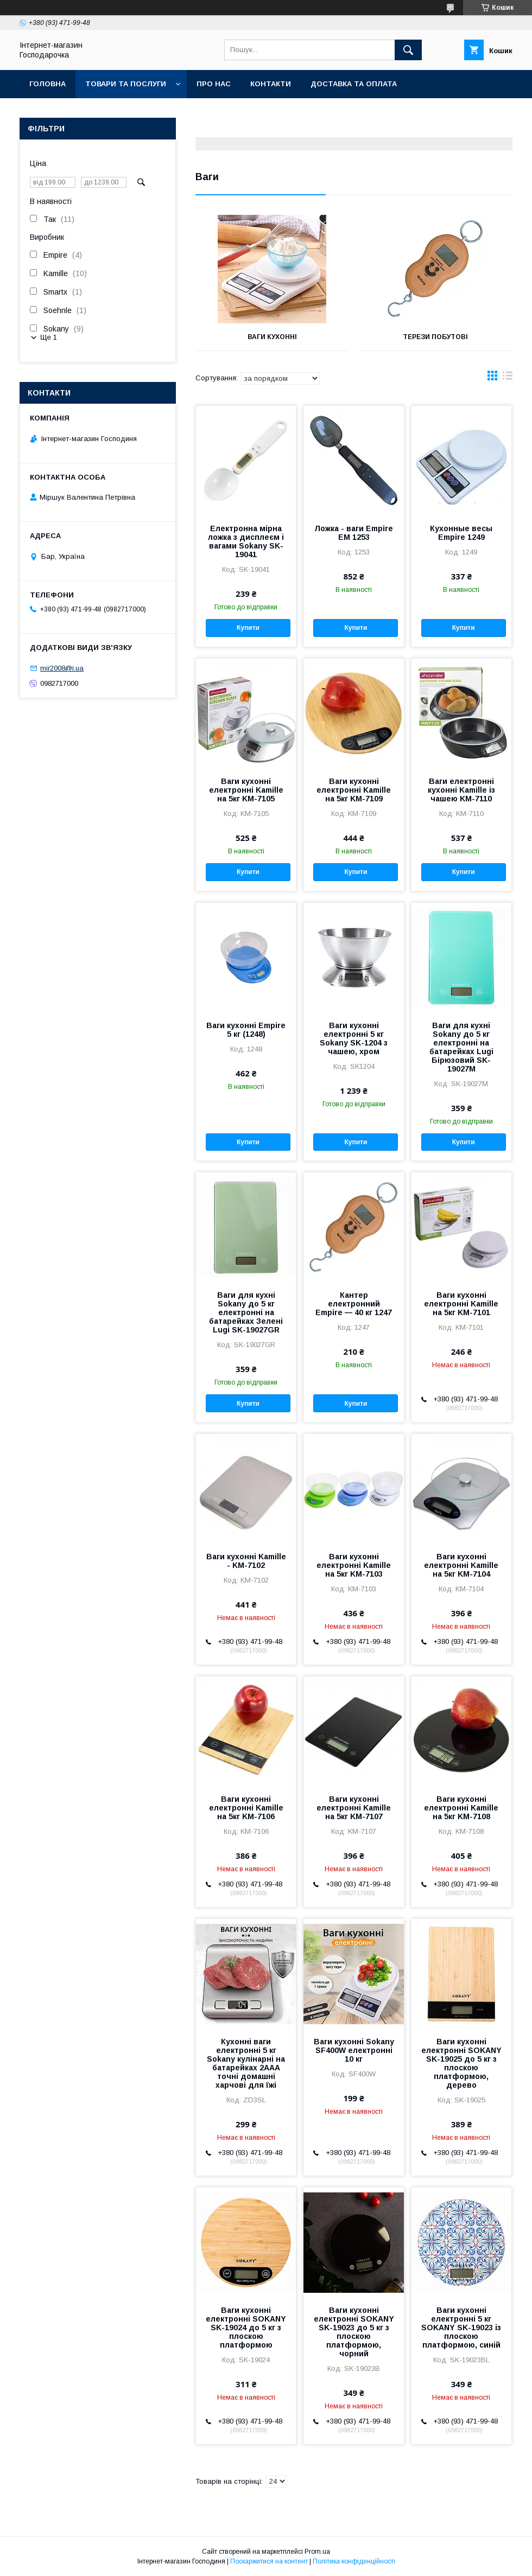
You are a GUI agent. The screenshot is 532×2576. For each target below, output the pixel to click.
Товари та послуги (125, 84)
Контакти (270, 84)
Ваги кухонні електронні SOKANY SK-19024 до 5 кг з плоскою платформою (246, 2327)
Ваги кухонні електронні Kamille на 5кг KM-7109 (353, 790)
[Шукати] (408, 50)
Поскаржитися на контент (269, 2561)
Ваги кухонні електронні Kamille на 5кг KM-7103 (353, 1565)
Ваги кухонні (272, 337)
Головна (47, 84)
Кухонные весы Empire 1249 (461, 532)
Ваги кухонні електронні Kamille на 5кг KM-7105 (246, 790)
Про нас (214, 84)
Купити (248, 628)
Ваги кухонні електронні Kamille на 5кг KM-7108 (461, 1808)
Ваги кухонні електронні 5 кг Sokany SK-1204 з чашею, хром (354, 1038)
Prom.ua (317, 2551)
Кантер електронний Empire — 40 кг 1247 (353, 1304)
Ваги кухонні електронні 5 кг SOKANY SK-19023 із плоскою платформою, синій (461, 2327)
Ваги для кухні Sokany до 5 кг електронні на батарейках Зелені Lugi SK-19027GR (246, 1312)
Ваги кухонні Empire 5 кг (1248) (246, 1029)
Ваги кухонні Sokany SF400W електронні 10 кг (354, 2050)
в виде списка (507, 378)
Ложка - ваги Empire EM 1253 (353, 532)
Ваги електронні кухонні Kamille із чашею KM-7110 (461, 790)
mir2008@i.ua (62, 668)
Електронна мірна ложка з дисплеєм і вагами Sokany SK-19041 (246, 541)
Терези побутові (435, 337)
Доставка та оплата (354, 84)
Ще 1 (48, 337)
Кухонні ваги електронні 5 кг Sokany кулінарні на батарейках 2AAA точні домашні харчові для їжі (246, 2063)
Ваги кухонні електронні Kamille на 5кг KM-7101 (461, 1304)
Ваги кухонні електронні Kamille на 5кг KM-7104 (461, 1565)
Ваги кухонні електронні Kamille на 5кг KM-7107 (353, 1808)
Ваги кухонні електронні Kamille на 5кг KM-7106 (246, 1808)
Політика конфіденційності (354, 2561)
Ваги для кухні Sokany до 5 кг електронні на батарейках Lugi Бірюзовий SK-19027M (461, 1047)
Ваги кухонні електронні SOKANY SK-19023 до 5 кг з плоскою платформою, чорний (354, 2332)
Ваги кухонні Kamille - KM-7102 (246, 1561)
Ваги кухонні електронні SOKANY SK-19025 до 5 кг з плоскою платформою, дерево (461, 2063)
